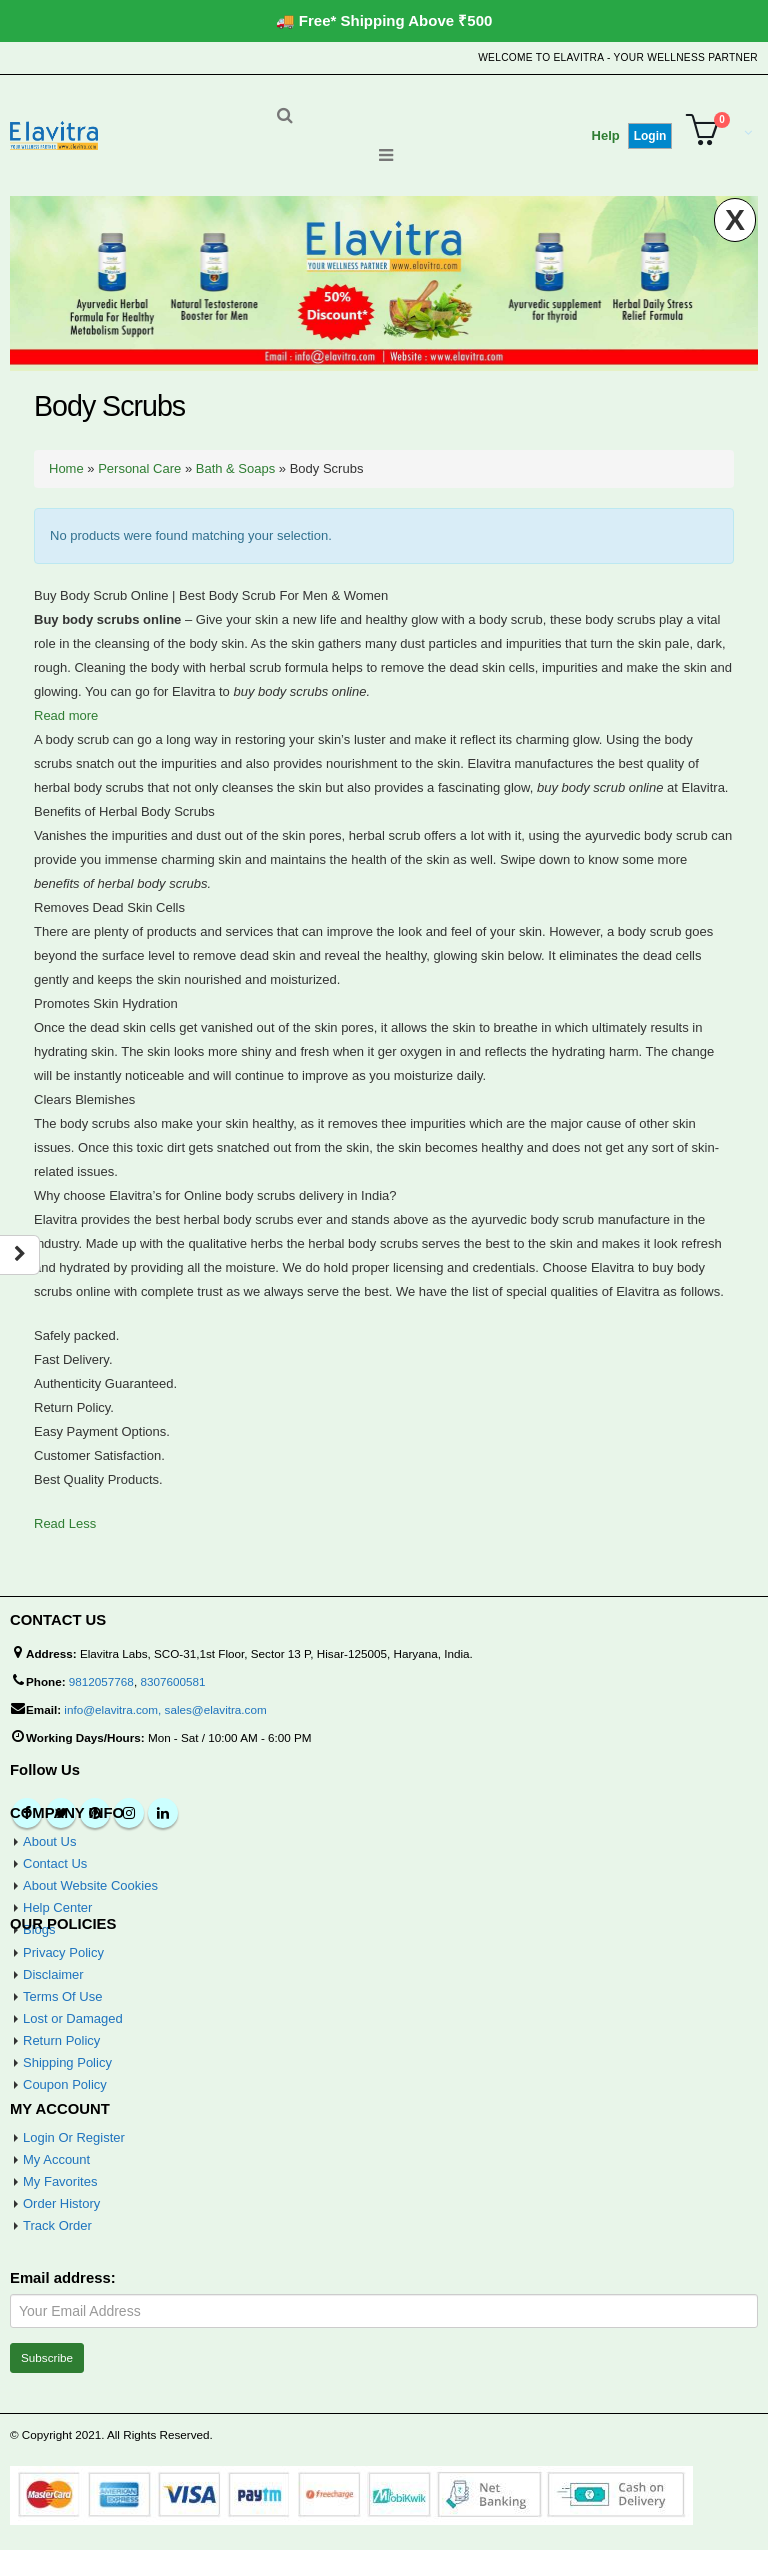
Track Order (57, 2225)
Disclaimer (53, 1974)
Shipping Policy (67, 2062)
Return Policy (61, 2040)
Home (66, 468)
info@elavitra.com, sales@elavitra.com (165, 1709)
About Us (49, 1841)
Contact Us (55, 1863)
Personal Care (139, 468)
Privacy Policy (63, 1952)
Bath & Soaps (236, 468)
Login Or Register (74, 2137)
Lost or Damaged (73, 2018)
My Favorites (60, 2181)
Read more (66, 715)
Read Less (65, 1523)
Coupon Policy (65, 2084)
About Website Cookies (90, 1885)
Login (650, 136)
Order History (61, 2203)
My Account (56, 2159)
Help (606, 135)
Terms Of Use (62, 1996)
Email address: (63, 2278)
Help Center (57, 1907)
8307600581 (172, 1681)
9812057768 (101, 1681)
